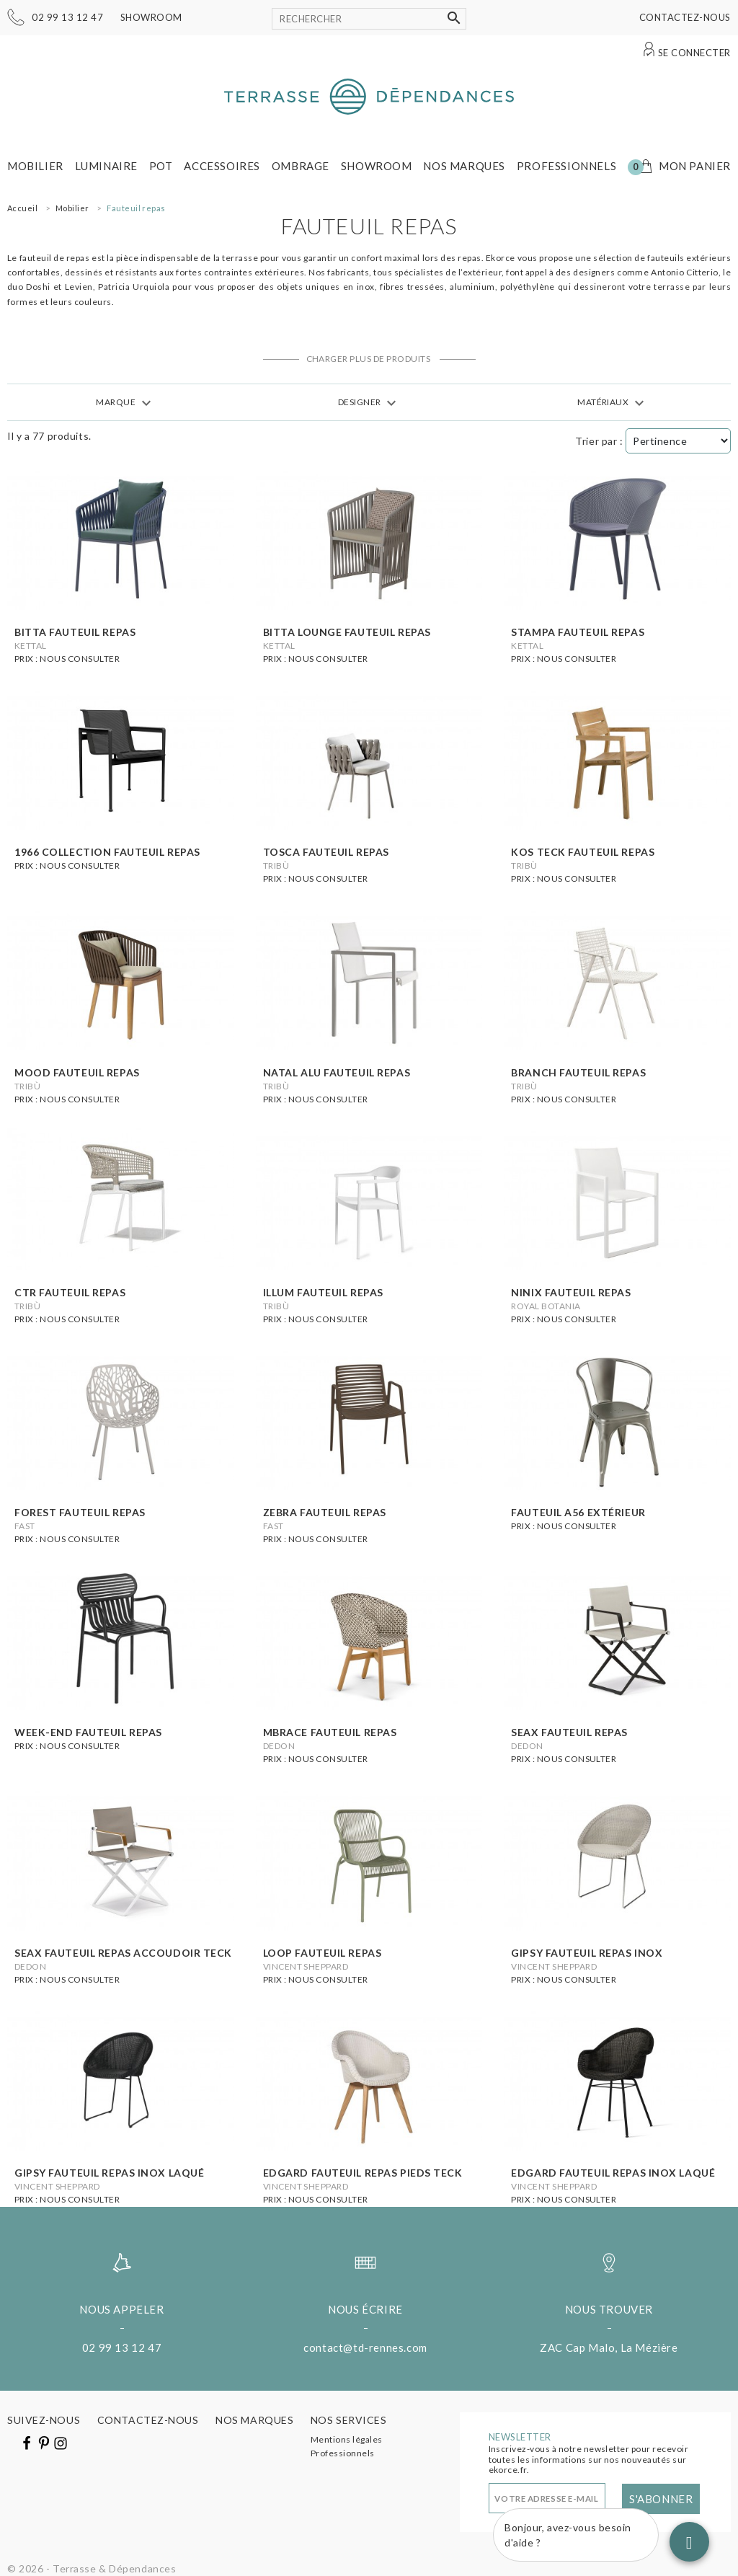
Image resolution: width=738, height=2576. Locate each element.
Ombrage (300, 165)
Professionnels (566, 165)
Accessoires (222, 165)
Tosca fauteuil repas (326, 852)
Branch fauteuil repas (578, 1072)
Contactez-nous (685, 17)
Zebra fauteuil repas (324, 1512)
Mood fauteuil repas (77, 1072)
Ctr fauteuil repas (69, 1292)
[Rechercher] (369, 19)
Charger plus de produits (369, 358)
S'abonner (661, 2498)
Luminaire (106, 165)
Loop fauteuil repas (322, 1953)
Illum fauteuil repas (323, 1292)
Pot (161, 165)
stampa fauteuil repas (577, 632)
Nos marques (464, 165)
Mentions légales (347, 2439)
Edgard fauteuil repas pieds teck (363, 2172)
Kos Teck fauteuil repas (582, 852)
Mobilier (35, 165)
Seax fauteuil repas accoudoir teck (123, 1953)
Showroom (151, 17)
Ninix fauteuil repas (571, 1292)
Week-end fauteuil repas (88, 1732)
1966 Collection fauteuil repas (107, 852)
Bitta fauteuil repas (74, 632)
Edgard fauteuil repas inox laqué (613, 2172)
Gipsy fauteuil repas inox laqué (109, 2172)
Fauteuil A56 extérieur (578, 1512)
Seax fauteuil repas (569, 1732)
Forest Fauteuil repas (80, 1512)
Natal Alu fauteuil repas (336, 1072)
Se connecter (694, 52)
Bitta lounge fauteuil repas (347, 632)
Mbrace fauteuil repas (330, 1732)
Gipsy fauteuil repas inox (586, 1953)
